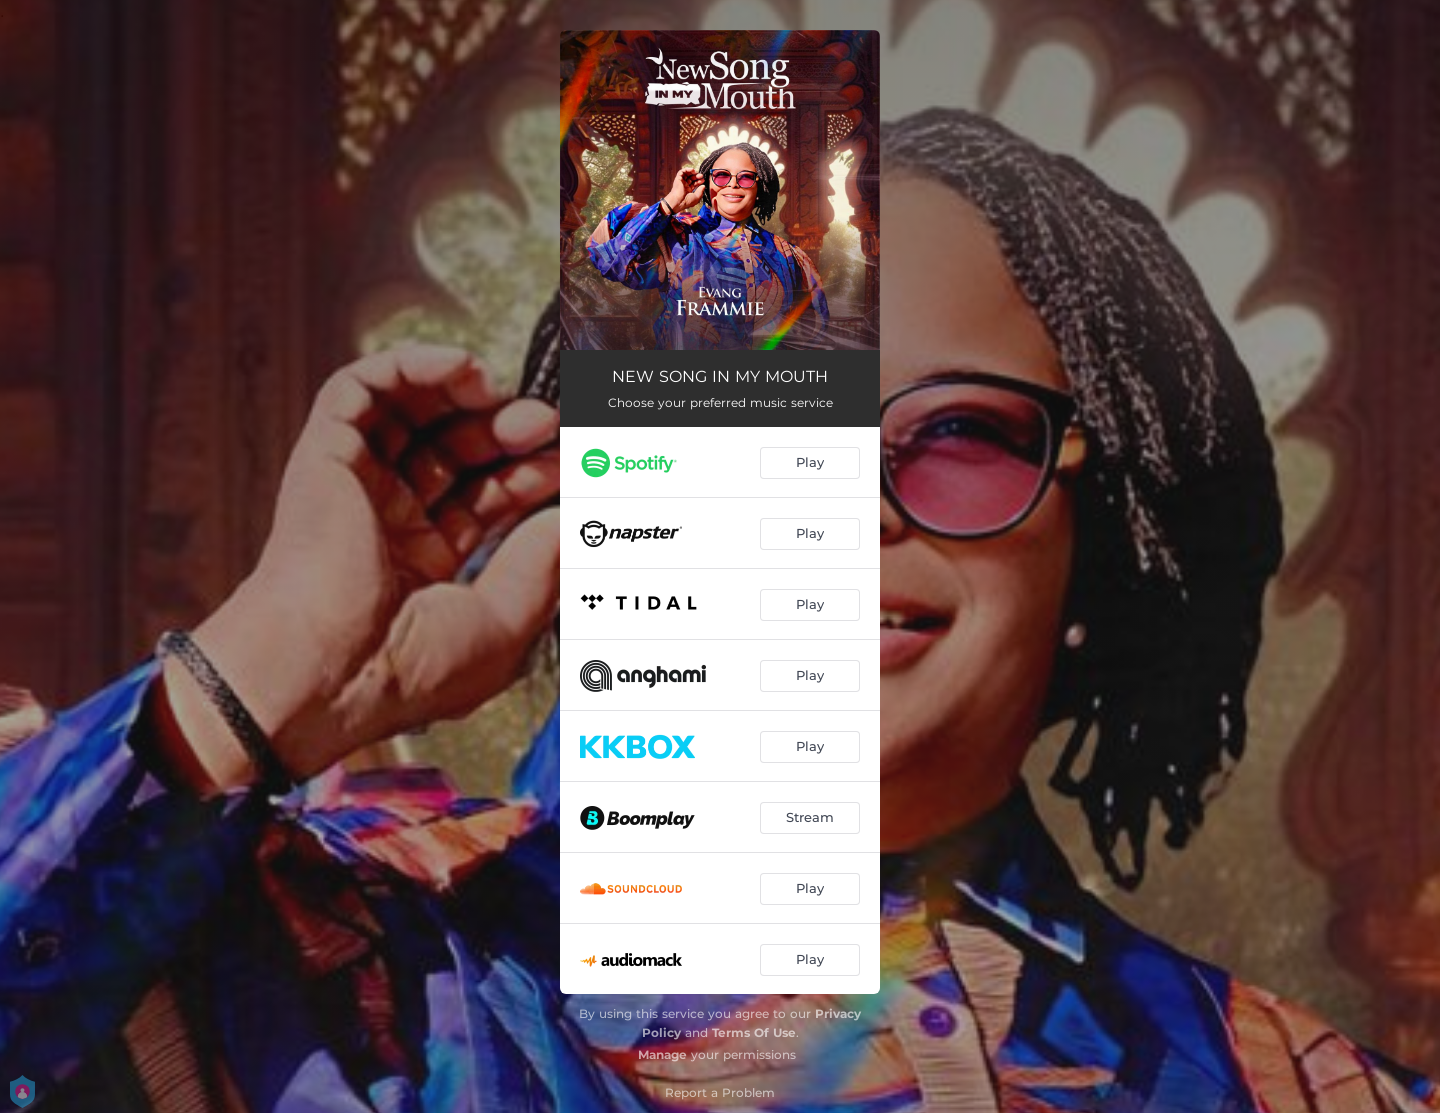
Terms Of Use (754, 1032)
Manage (662, 1054)
